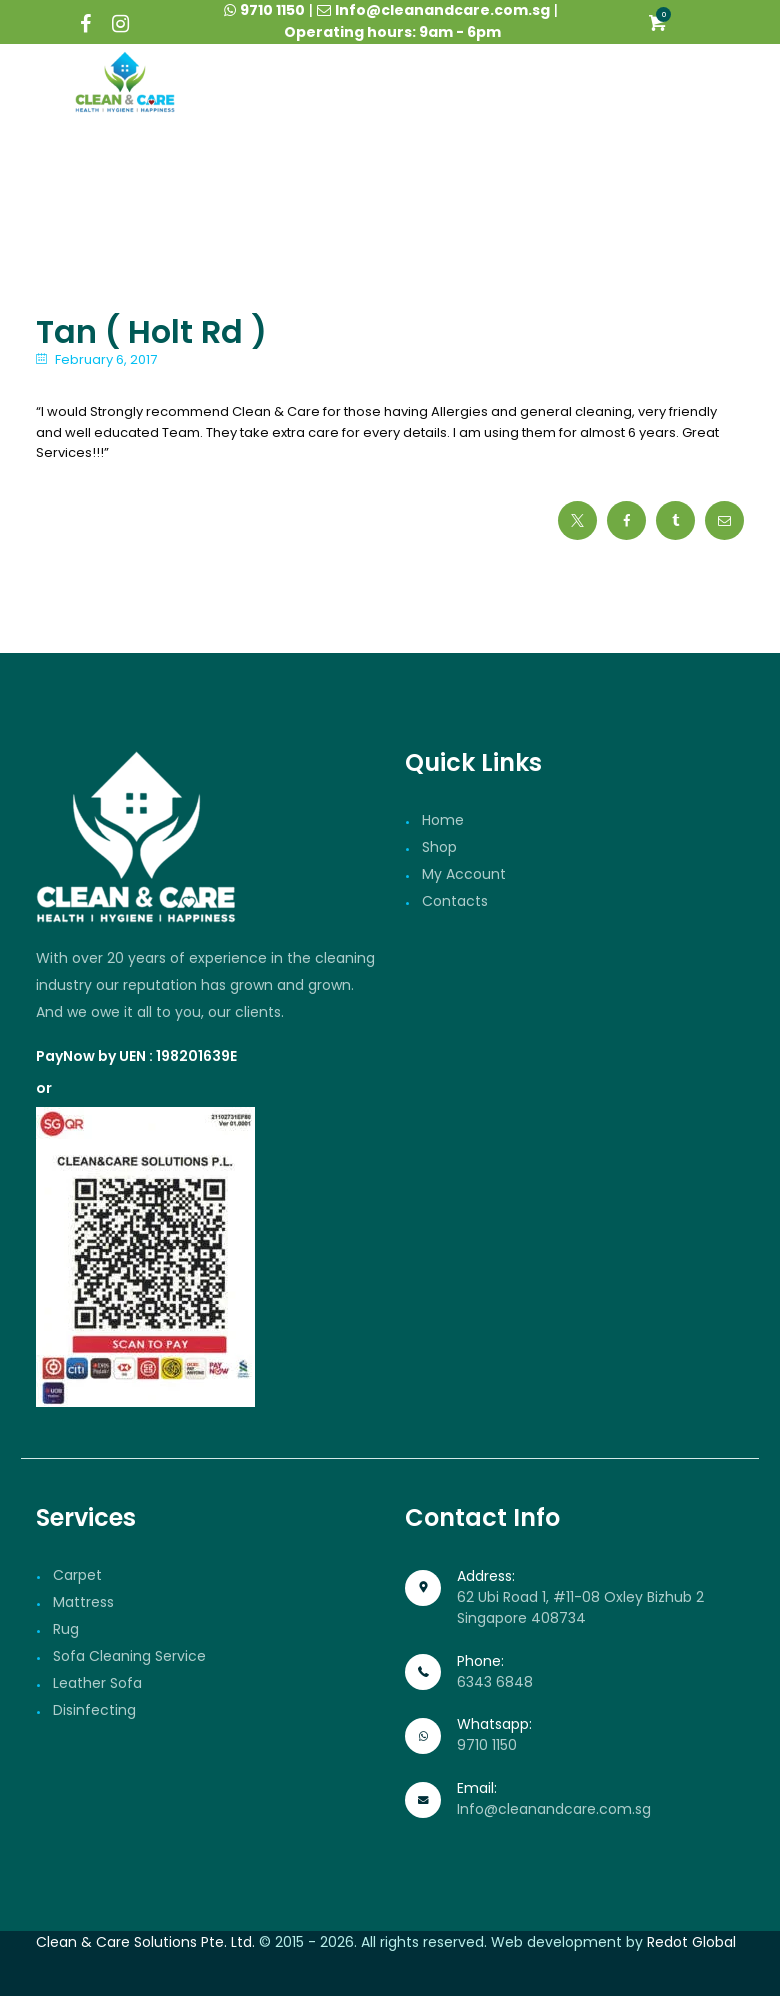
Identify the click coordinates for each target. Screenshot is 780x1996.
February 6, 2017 (106, 359)
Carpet (77, 1575)
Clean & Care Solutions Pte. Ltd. (145, 1942)
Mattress (83, 1602)
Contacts (455, 901)
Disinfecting (94, 1710)
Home (443, 820)
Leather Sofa (97, 1683)
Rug (66, 1629)
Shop (439, 847)
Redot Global (691, 1942)
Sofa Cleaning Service (129, 1656)
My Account (464, 874)
